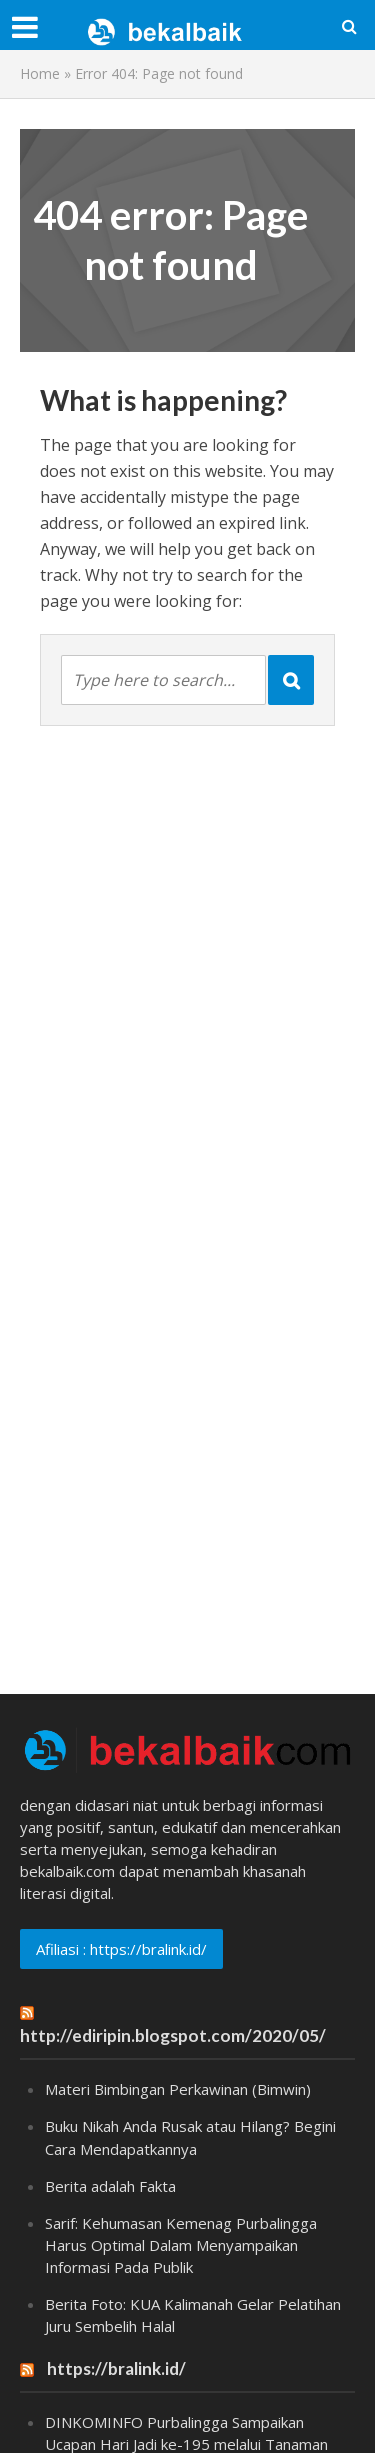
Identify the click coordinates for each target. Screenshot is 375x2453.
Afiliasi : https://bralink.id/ (121, 1949)
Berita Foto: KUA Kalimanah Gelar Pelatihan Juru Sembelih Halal (193, 2315)
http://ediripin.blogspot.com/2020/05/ (173, 2035)
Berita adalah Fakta (110, 2186)
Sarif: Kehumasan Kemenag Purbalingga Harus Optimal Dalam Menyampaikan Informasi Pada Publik (181, 2245)
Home (40, 73)
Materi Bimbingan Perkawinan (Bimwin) (178, 2089)
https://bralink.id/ (116, 2368)
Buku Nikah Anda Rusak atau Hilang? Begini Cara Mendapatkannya (190, 2137)
